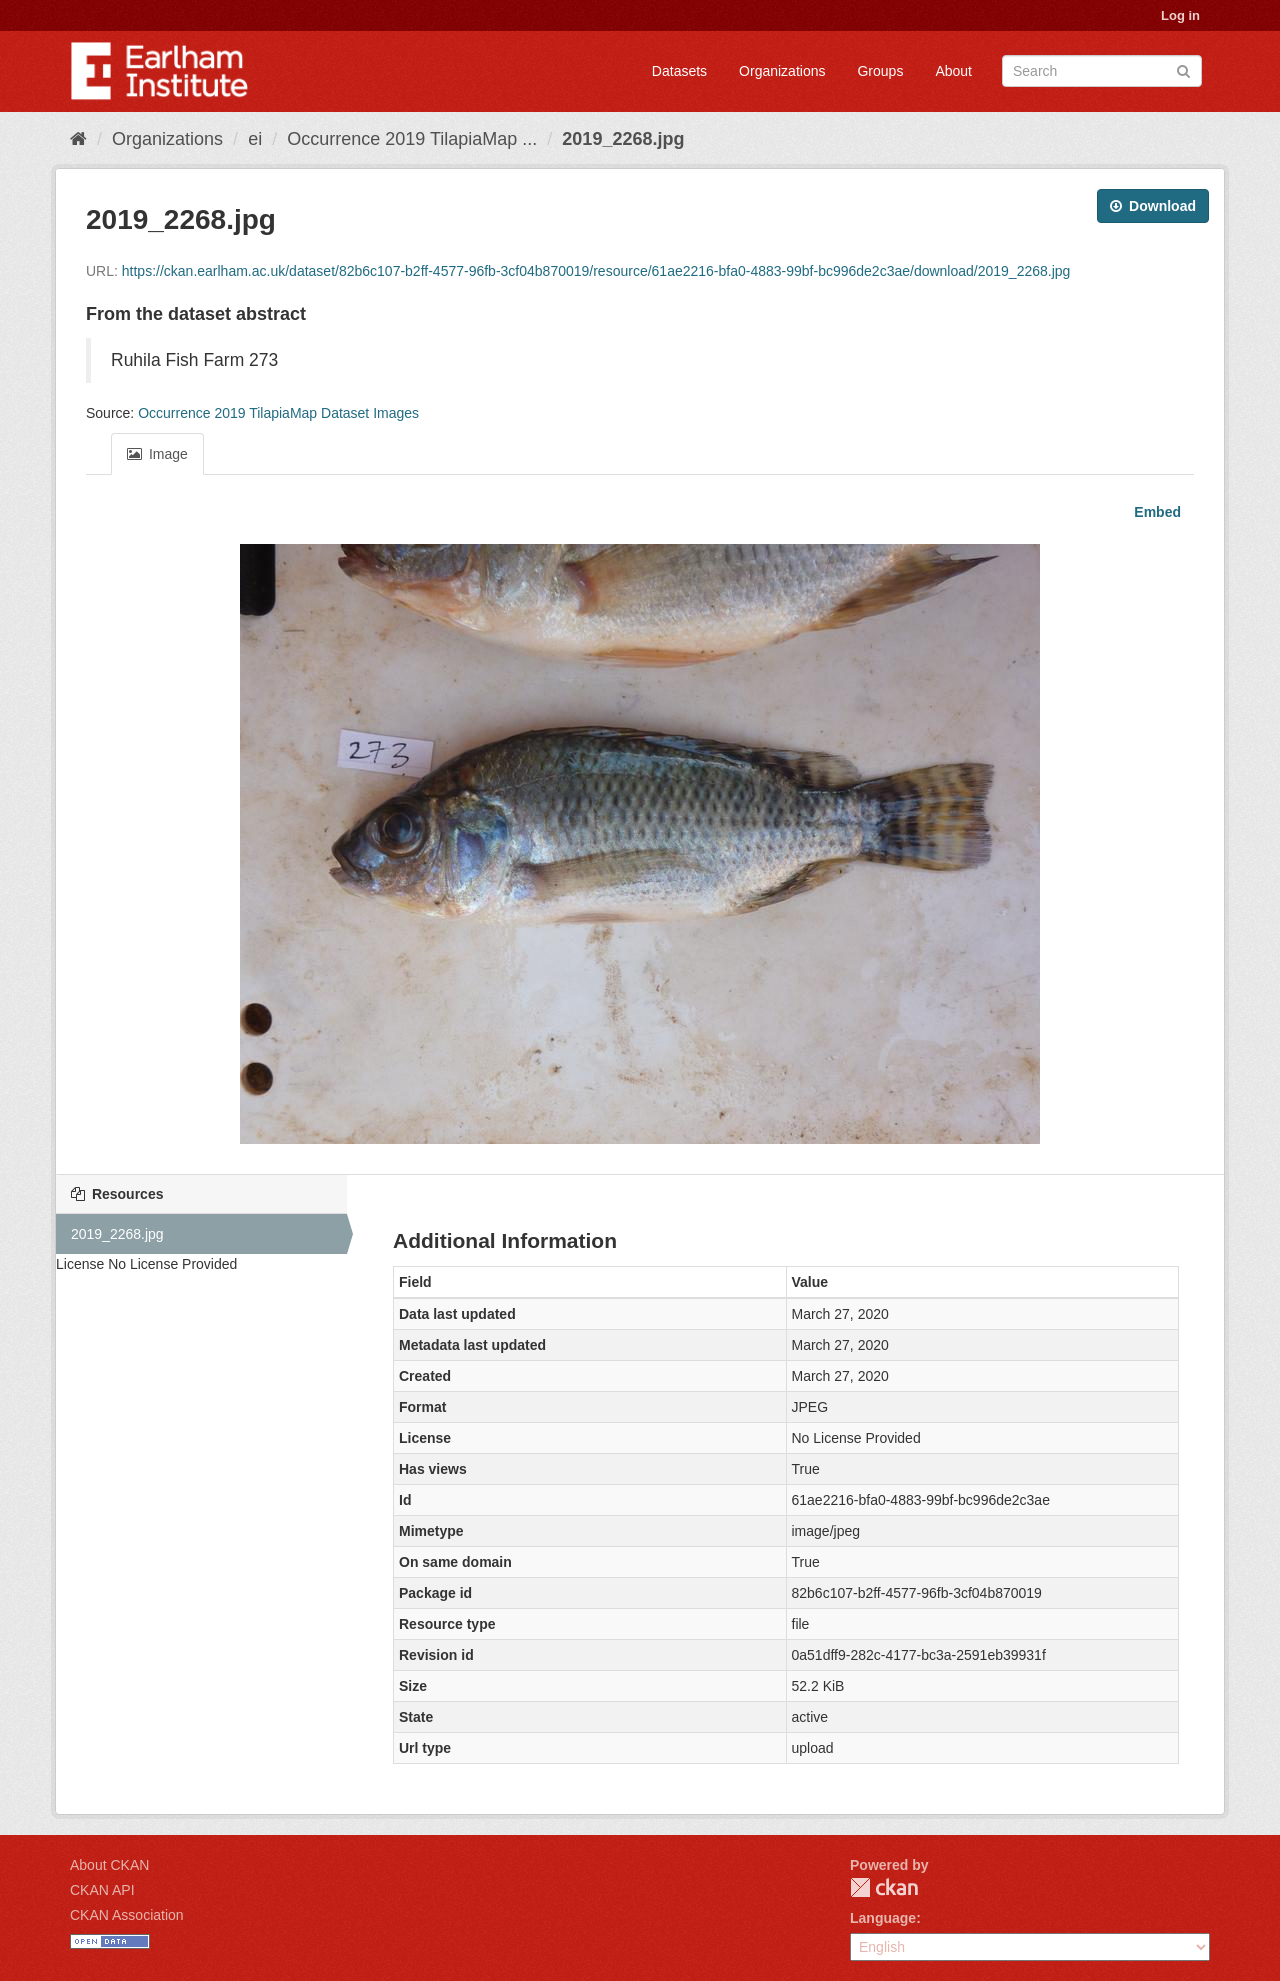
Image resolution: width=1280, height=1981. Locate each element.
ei (255, 139)
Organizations (782, 71)
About (953, 71)
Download (1153, 206)
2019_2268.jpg (623, 139)
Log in (1180, 15)
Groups (880, 71)
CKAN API (102, 1890)
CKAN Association (127, 1915)
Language (883, 1918)
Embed (1155, 512)
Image (157, 454)
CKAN (884, 1887)
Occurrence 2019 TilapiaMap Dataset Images (278, 413)
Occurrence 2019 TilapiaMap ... (412, 139)
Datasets (679, 71)
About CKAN (109, 1865)
